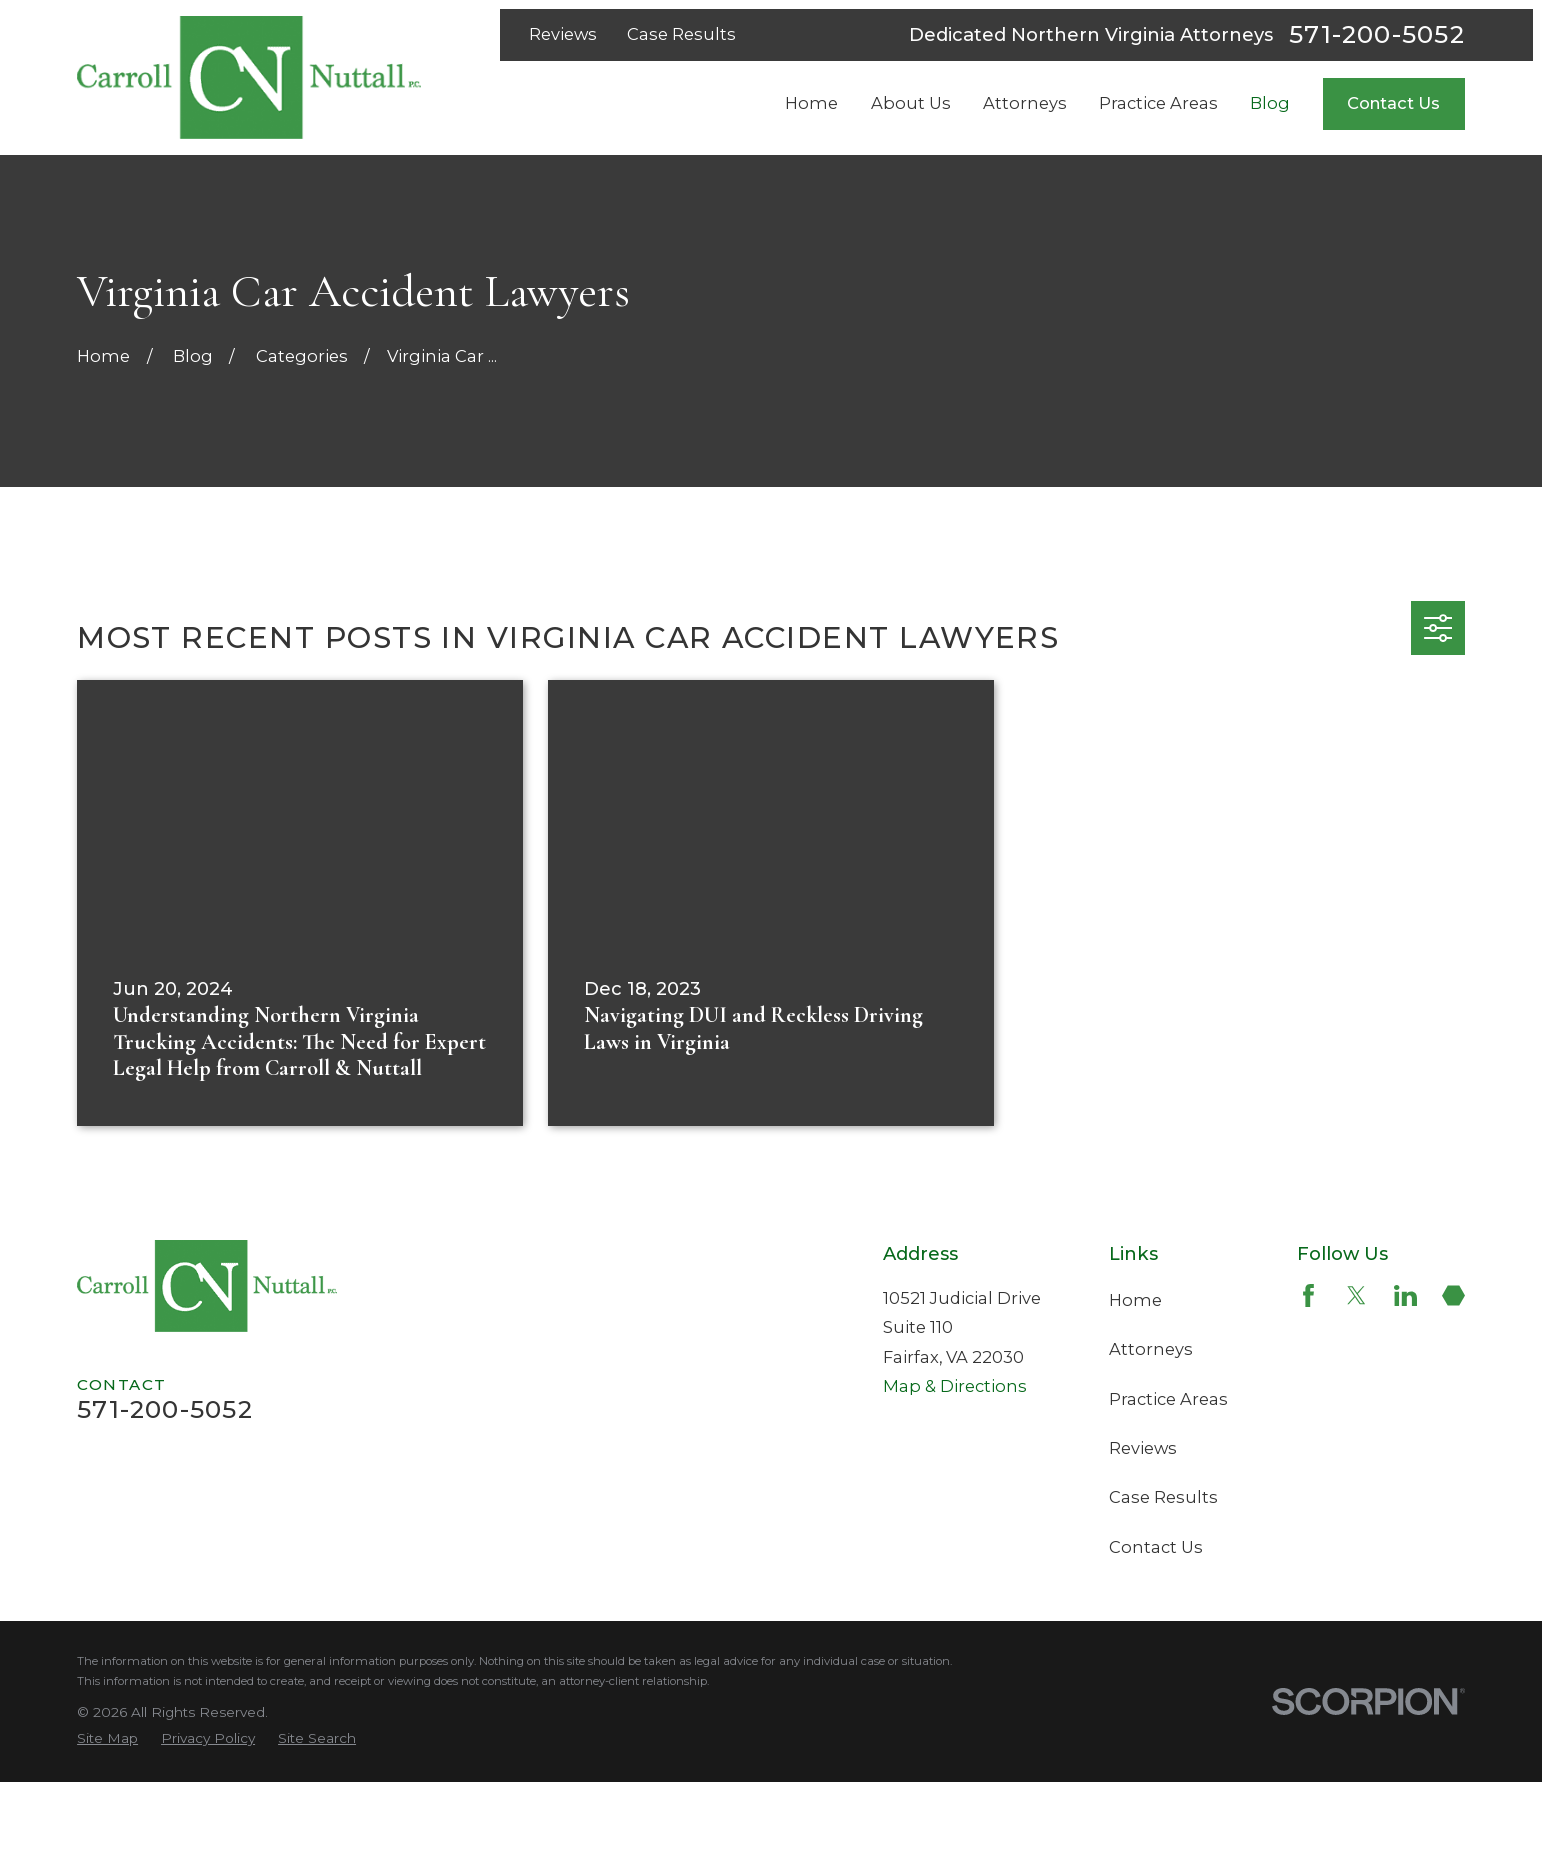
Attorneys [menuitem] (1025, 103)
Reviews (563, 34)
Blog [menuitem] (1270, 103)
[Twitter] (1356, 1295)
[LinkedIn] (1405, 1295)
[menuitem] (107, 1738)
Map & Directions (955, 1386)
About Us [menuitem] (911, 103)
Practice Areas (1168, 1399)
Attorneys (1151, 1349)
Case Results (681, 34)
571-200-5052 (1377, 34)
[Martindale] (1453, 1295)
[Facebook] (1308, 1295)
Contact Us (1393, 103)
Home (1135, 1300)
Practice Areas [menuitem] (1158, 103)
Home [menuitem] (811, 103)
